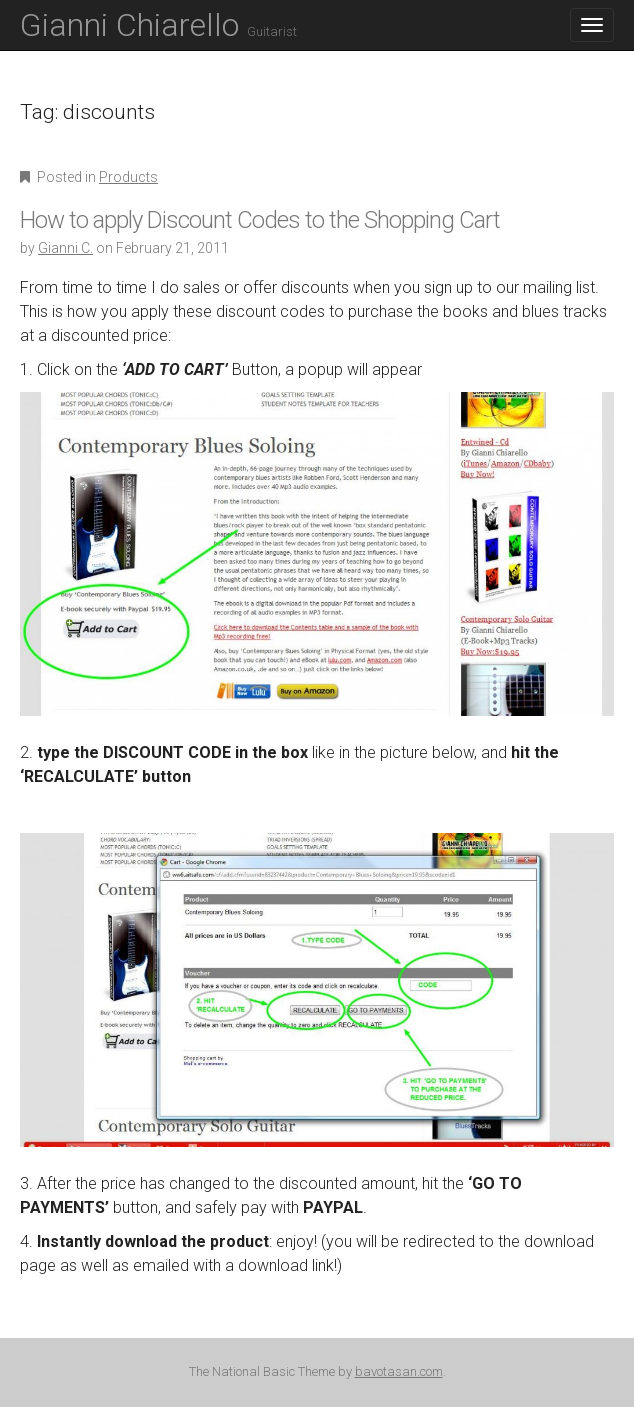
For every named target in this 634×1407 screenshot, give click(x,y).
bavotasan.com (399, 1371)
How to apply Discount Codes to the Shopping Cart (260, 220)
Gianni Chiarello (158, 25)
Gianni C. (65, 248)
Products (128, 177)
